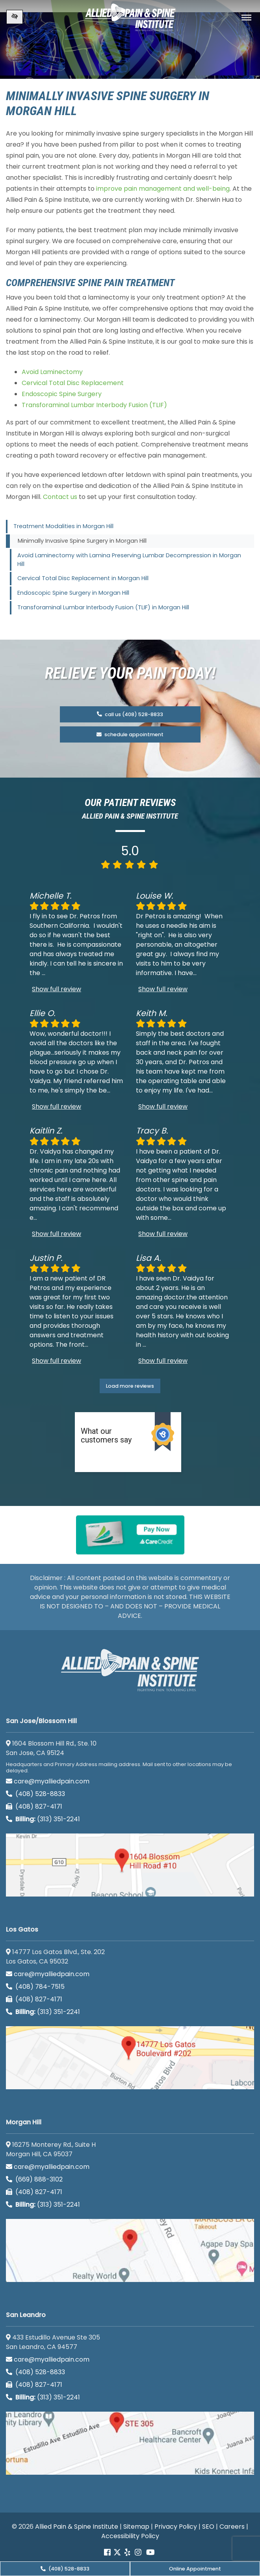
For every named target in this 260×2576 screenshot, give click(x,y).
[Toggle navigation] (246, 17)
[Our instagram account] (138, 2552)
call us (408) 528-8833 (130, 714)
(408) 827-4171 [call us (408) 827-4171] (34, 1806)
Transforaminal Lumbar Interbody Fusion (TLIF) (94, 404)
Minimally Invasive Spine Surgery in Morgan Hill (82, 541)
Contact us (60, 496)
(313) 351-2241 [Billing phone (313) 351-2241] (43, 1819)
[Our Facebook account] (108, 2552)
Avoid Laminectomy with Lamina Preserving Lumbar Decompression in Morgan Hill (129, 559)
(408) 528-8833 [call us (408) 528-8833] (65, 2568)
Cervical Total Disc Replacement (73, 382)
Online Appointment (195, 2568)
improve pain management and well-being (163, 188)
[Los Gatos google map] (130, 2057)
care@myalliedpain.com (47, 1781)
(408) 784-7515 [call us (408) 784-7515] (35, 1986)
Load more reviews (130, 1386)
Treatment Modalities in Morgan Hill (63, 526)
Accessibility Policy (130, 2536)
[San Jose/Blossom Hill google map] (130, 1865)
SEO (208, 2526)
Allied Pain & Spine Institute (76, 2526)
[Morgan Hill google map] (130, 2250)
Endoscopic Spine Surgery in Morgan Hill (73, 593)
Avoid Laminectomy (52, 371)
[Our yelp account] (127, 2552)
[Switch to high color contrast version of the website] (14, 17)
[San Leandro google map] (130, 2443)
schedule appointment (130, 734)
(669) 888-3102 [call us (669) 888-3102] (35, 2179)
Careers (232, 2526)
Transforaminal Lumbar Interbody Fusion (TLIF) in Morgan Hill (103, 607)
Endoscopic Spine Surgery (62, 393)
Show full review (56, 989)
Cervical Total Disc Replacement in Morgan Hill (83, 578)
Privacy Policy (175, 2526)
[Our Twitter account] (117, 2552)
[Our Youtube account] (150, 2552)
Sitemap (136, 2526)
